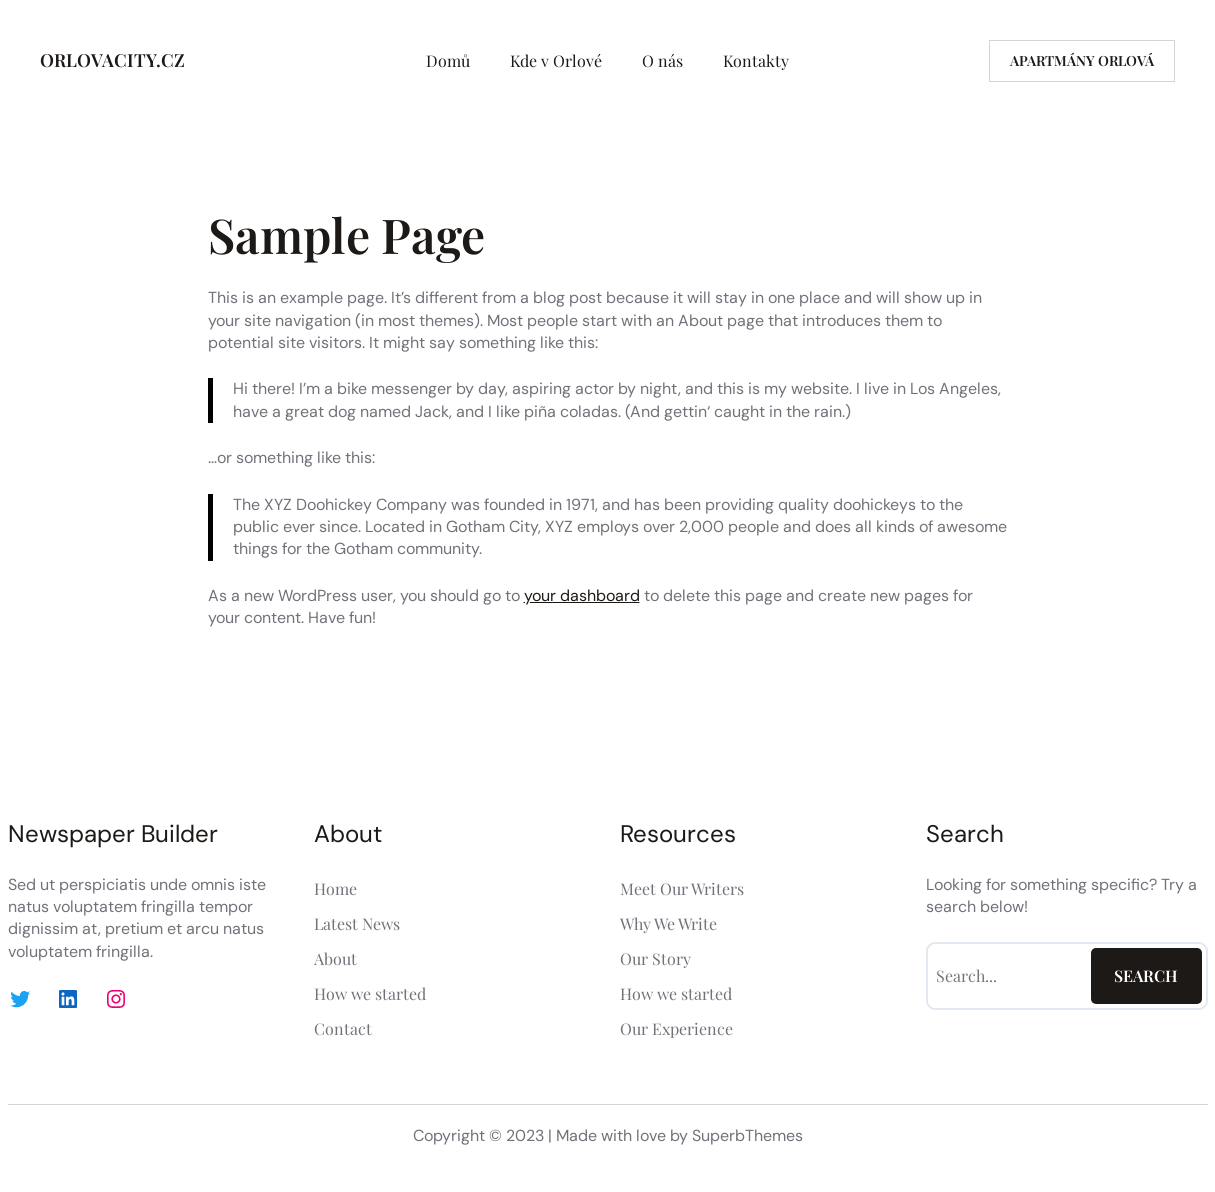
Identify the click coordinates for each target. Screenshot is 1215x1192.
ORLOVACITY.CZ (112, 60)
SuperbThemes (747, 1135)
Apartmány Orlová (1082, 60)
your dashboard (582, 595)
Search (1146, 975)
